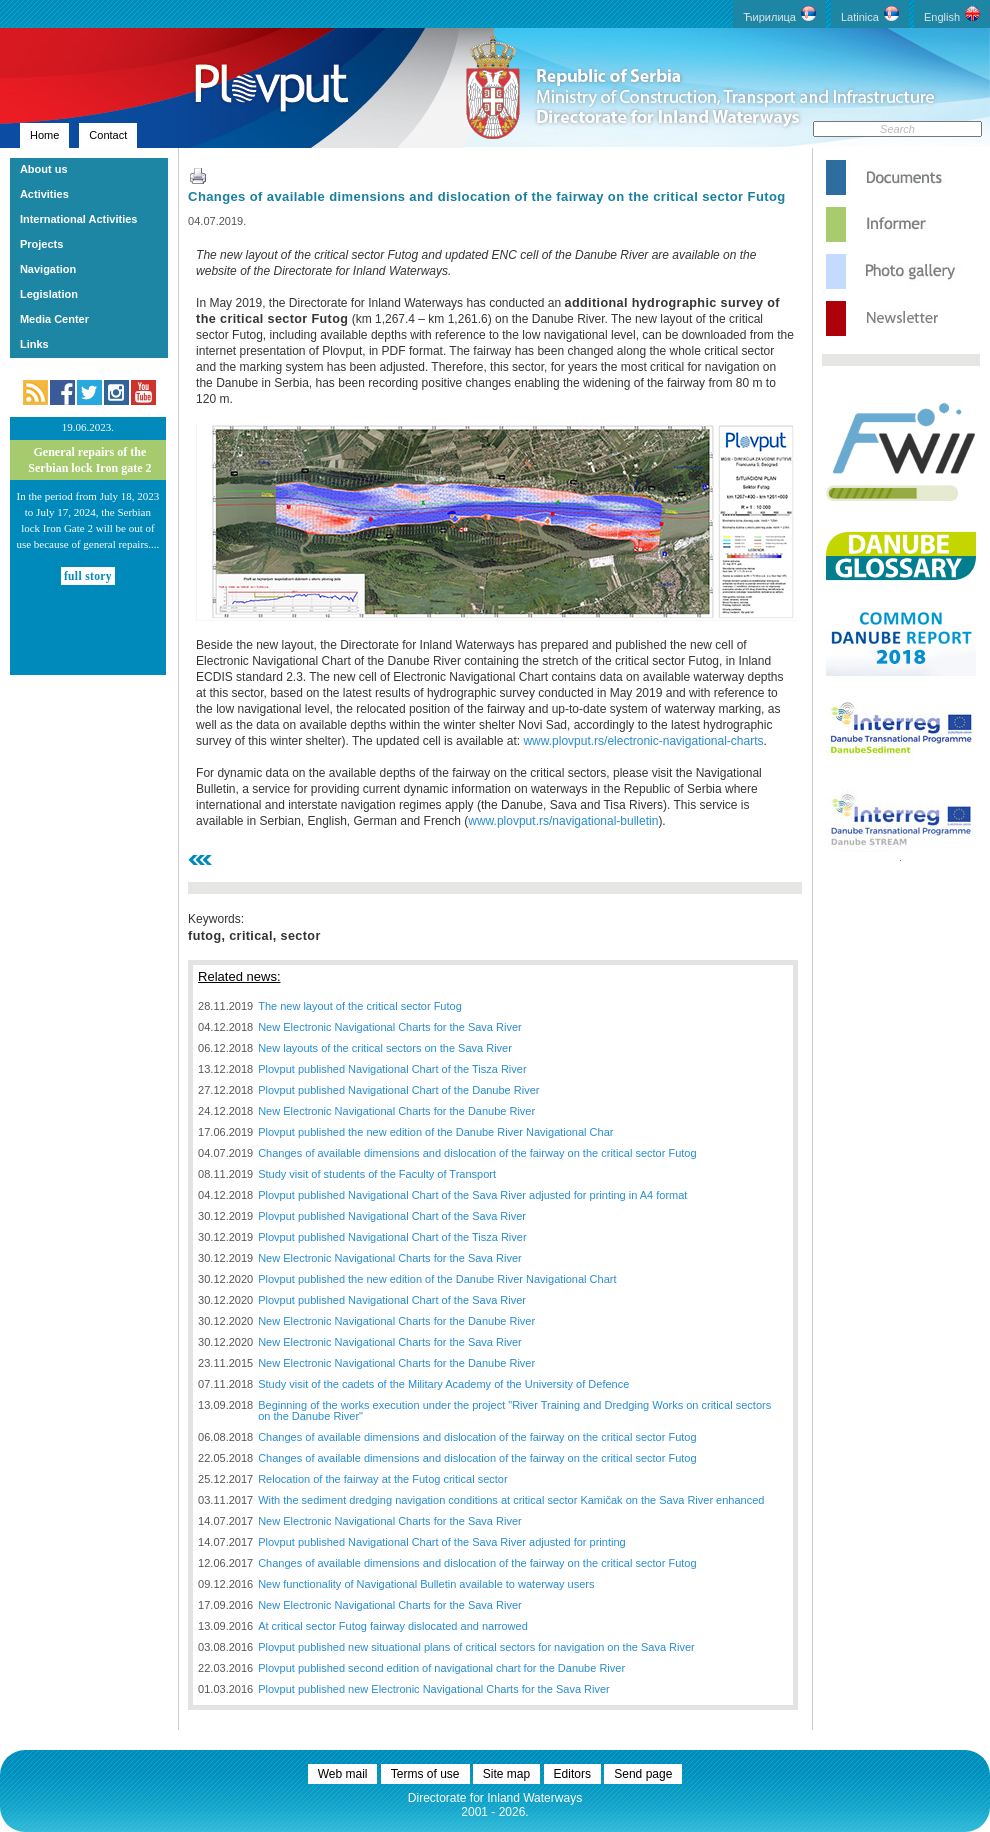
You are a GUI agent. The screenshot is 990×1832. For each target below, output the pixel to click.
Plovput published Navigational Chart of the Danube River (398, 1090)
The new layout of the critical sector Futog (360, 1006)
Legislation (49, 294)
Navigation (48, 269)
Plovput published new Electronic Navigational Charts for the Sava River (434, 1689)
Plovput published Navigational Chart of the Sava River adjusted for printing (442, 1542)
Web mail (343, 1774)
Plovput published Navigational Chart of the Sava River (392, 1216)
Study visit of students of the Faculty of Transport (377, 1174)
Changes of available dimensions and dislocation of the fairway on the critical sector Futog (487, 196)
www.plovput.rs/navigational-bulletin (563, 821)
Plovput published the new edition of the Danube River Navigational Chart (437, 1279)
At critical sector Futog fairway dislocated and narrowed (393, 1626)
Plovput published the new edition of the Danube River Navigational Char (435, 1132)
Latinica (870, 14)
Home (44, 135)
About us (44, 169)
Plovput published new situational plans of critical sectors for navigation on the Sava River (476, 1647)
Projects (41, 244)
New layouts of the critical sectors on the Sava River (385, 1048)
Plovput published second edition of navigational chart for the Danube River (441, 1668)
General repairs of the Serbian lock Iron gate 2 (89, 460)
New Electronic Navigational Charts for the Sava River (390, 1027)
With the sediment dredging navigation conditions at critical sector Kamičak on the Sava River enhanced (511, 1500)
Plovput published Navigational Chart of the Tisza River (392, 1069)
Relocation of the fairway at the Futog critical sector (382, 1479)
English (952, 14)
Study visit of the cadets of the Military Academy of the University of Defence (443, 1384)
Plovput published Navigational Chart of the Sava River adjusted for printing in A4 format (472, 1195)
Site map (506, 1774)
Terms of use (425, 1774)
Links (34, 344)
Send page (643, 1774)
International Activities (79, 219)
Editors (572, 1774)
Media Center (54, 319)
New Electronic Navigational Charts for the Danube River (396, 1111)
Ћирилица (779, 14)
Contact (108, 135)
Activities (44, 194)
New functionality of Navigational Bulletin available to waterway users (426, 1584)
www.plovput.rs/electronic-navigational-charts (643, 741)
